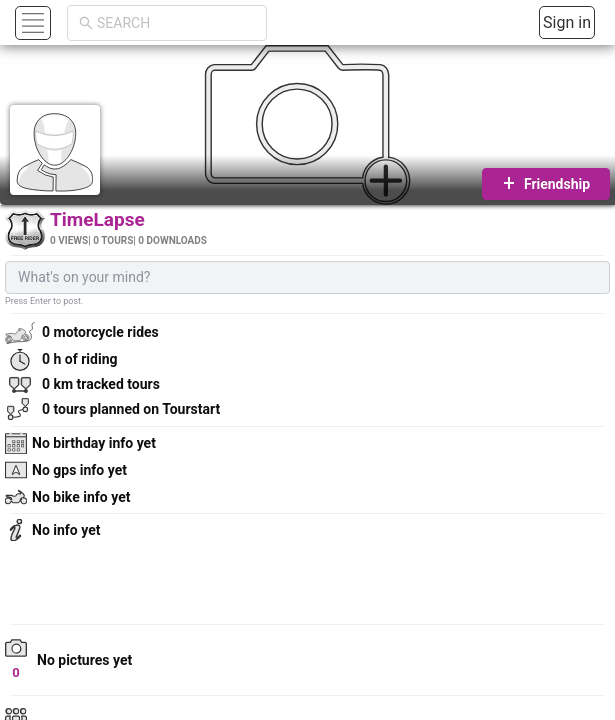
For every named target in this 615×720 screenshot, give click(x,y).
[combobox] (176, 23)
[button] (30, 22)
